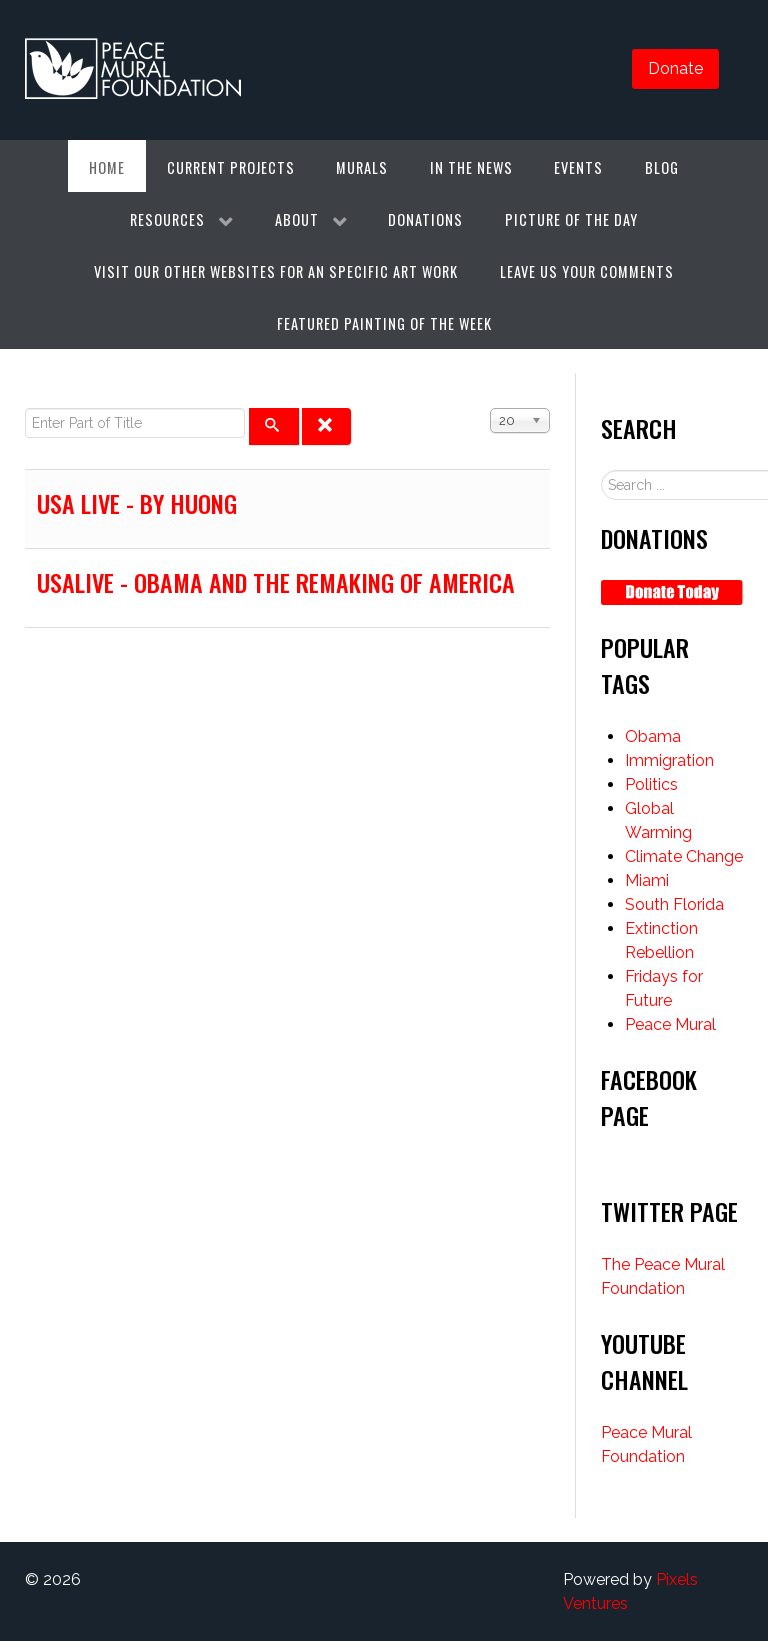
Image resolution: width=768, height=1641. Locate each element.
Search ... (601, 470)
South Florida (674, 904)
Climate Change (684, 856)
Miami (647, 880)
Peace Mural (670, 1024)
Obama (653, 736)
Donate (675, 68)
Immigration (669, 760)
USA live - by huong (137, 503)
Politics (651, 784)
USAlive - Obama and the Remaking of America (276, 582)
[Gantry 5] (133, 70)
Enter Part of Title (25, 408)
